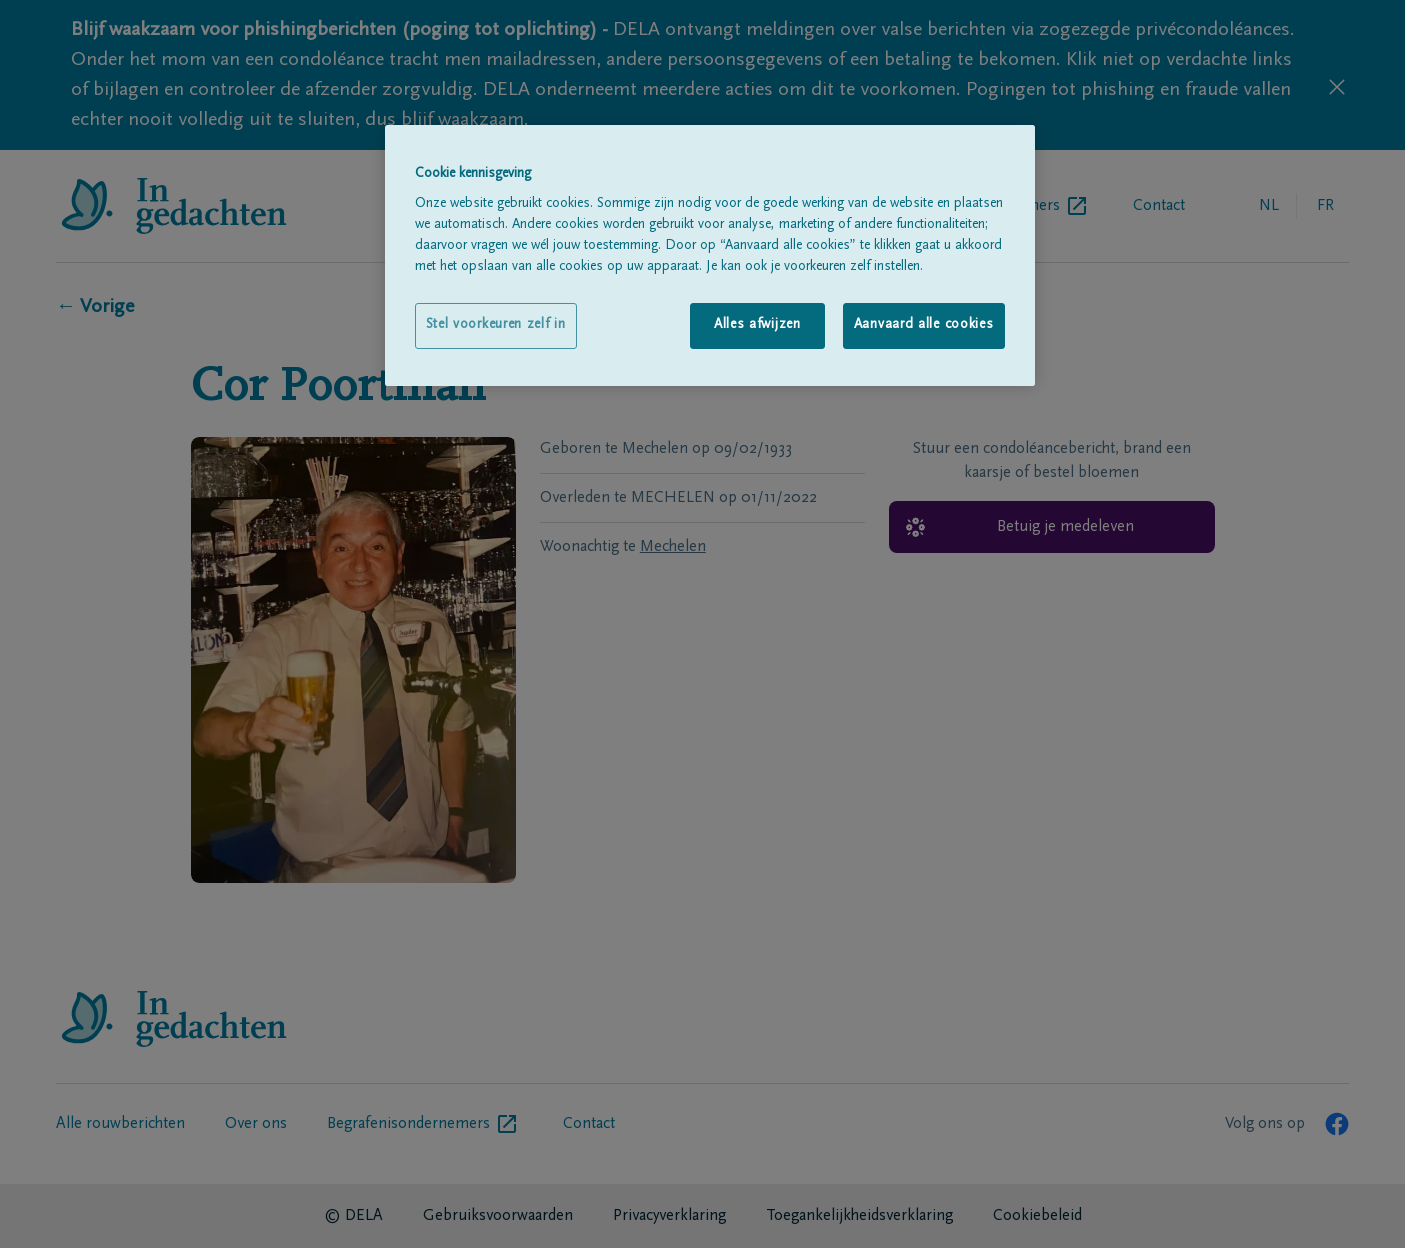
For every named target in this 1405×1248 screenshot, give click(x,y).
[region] (710, 255)
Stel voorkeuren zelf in (496, 325)
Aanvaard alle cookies (924, 325)
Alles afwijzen (757, 325)
